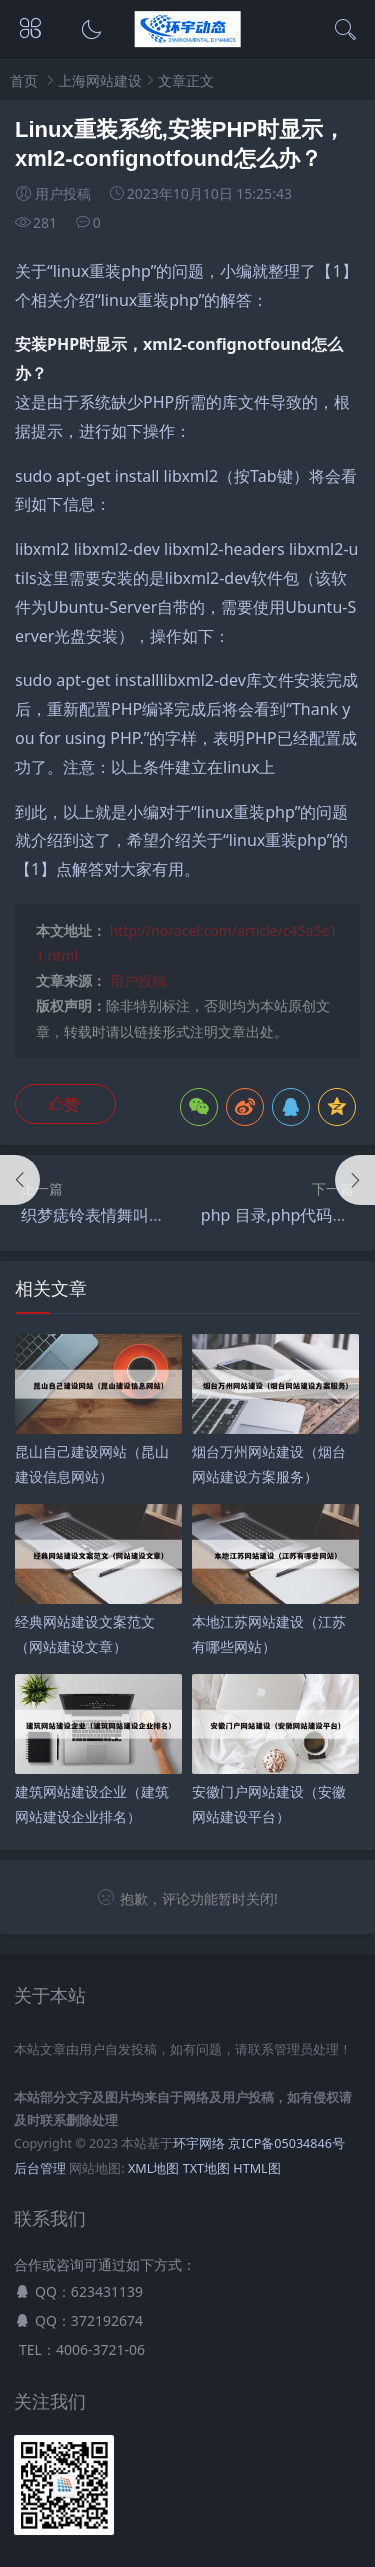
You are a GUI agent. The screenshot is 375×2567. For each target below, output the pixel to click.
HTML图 (256, 2168)
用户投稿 (138, 980)
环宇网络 (199, 2143)
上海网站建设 (100, 80)
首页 (24, 80)
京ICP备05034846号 (286, 2143)
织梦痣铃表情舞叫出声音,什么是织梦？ (159, 1215)
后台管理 (40, 2168)
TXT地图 (206, 2168)
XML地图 (153, 2168)
